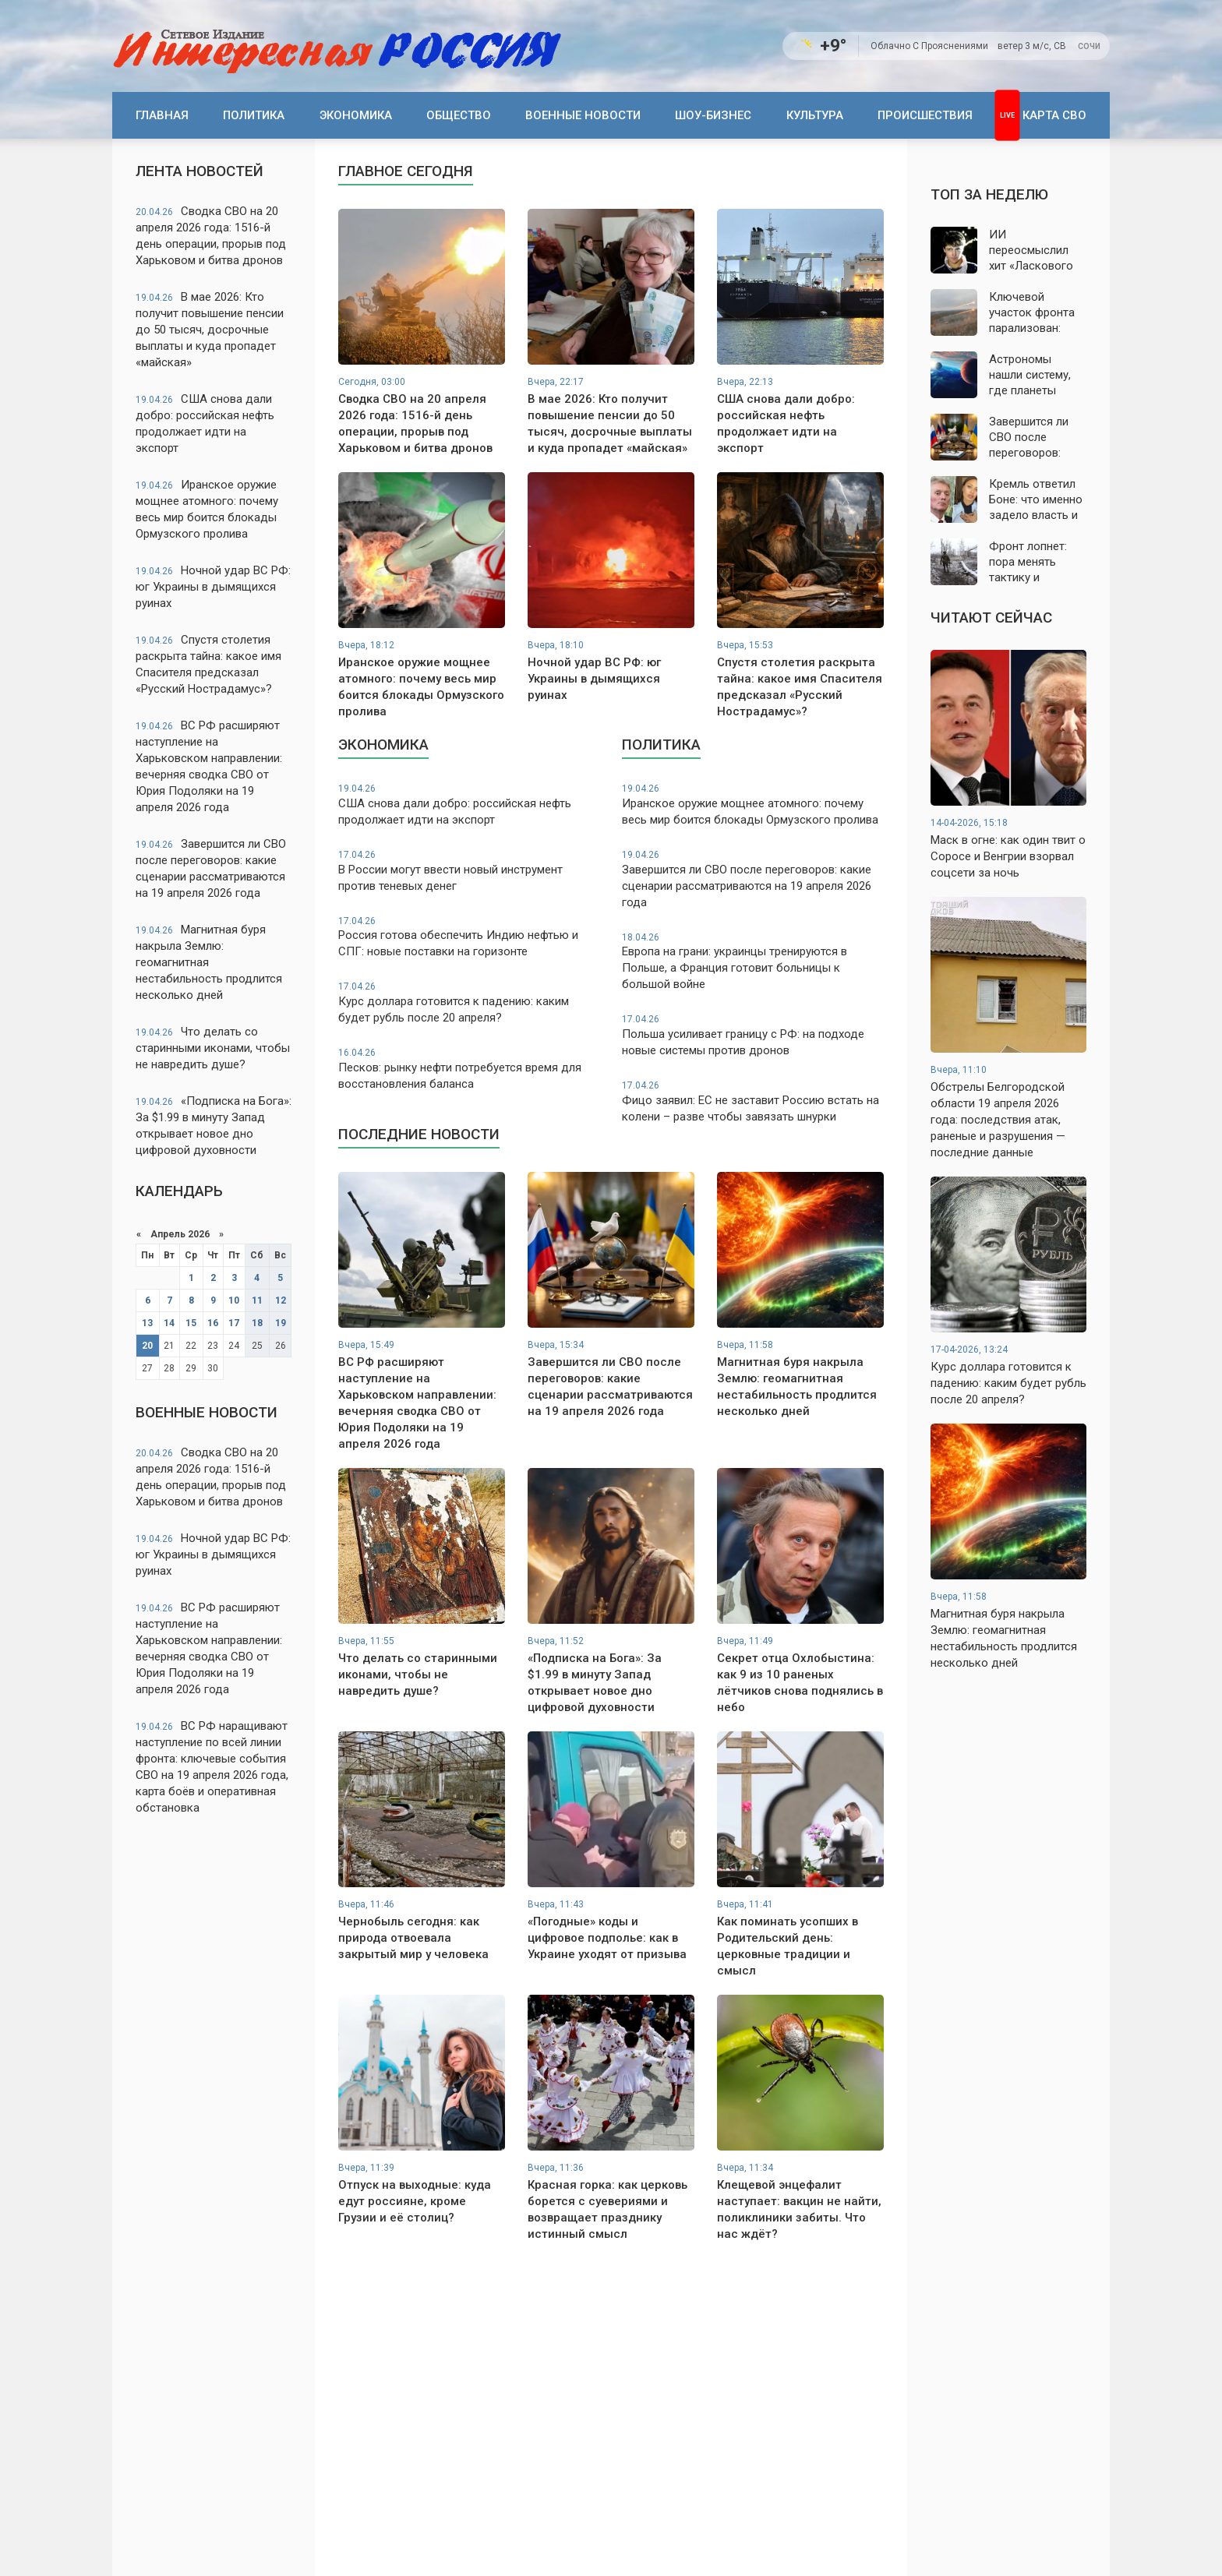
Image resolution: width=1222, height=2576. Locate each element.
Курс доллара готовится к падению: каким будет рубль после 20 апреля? (469, 1002)
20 (147, 1345)
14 (169, 1323)
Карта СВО (1054, 115)
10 (233, 1300)
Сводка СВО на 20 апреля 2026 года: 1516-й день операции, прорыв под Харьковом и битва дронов (211, 235)
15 (190, 1323)
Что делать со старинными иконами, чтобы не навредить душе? (213, 1048)
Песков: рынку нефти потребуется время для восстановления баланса (469, 1068)
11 (257, 1300)
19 (280, 1323)
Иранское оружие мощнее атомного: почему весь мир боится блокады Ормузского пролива (207, 509)
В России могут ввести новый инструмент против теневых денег (469, 871)
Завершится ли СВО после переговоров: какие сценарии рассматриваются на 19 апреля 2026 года (211, 868)
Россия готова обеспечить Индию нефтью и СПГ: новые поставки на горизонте (469, 937)
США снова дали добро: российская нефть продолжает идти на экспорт (205, 423)
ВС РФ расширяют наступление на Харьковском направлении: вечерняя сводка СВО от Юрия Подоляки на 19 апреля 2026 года (209, 766)
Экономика (356, 115)
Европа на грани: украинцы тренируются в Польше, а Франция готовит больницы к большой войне (753, 961)
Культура (814, 115)
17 (233, 1323)
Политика (253, 115)
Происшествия (925, 115)
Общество (458, 115)
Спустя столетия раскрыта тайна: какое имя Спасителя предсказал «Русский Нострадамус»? (208, 664)
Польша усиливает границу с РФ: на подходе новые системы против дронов (753, 1035)
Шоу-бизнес (713, 115)
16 (212, 1323)
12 (280, 1300)
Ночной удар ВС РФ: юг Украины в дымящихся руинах (213, 586)
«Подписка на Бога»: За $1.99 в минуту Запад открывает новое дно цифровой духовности (213, 1125)
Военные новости (583, 115)
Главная (162, 115)
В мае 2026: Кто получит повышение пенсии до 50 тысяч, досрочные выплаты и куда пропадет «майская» (210, 329)
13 (147, 1323)
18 (257, 1323)
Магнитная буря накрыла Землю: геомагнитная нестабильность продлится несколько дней (209, 962)
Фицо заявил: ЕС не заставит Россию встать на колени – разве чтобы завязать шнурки (753, 1101)
